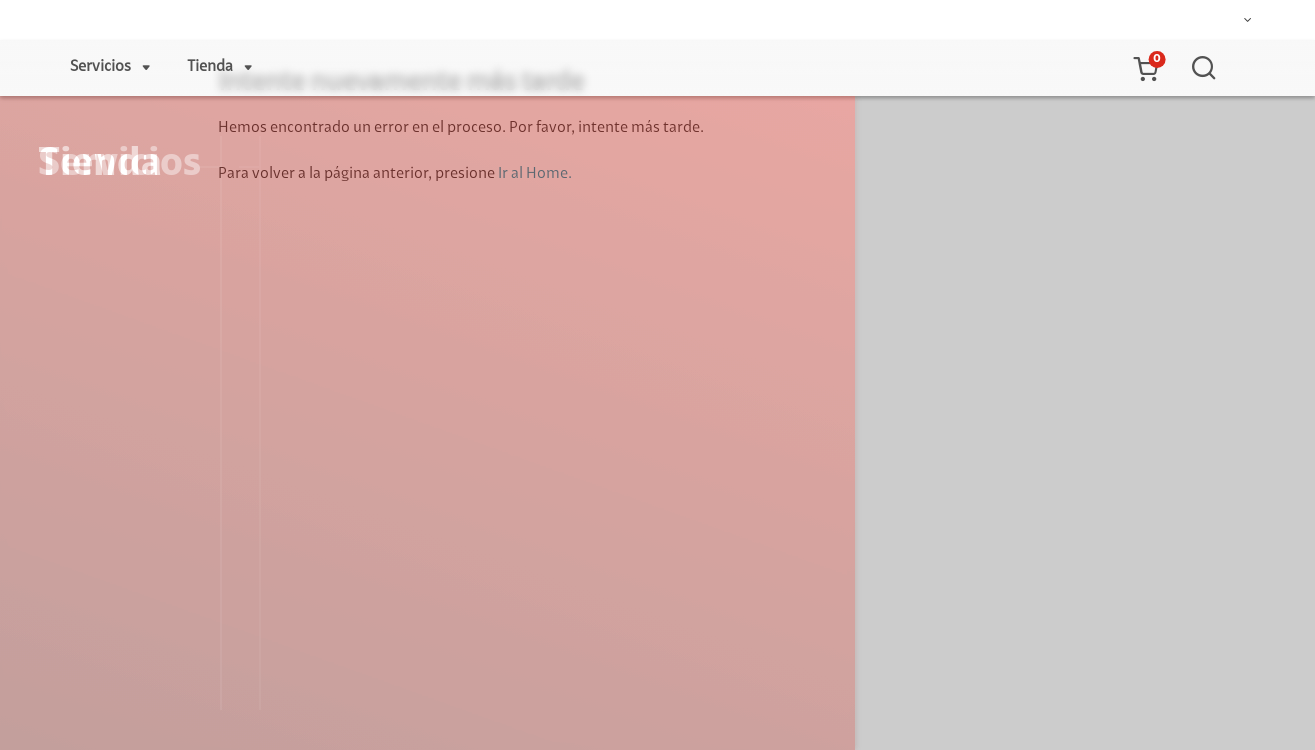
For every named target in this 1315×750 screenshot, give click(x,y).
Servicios (100, 67)
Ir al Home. (535, 174)
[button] (1145, 68)
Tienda (210, 67)
